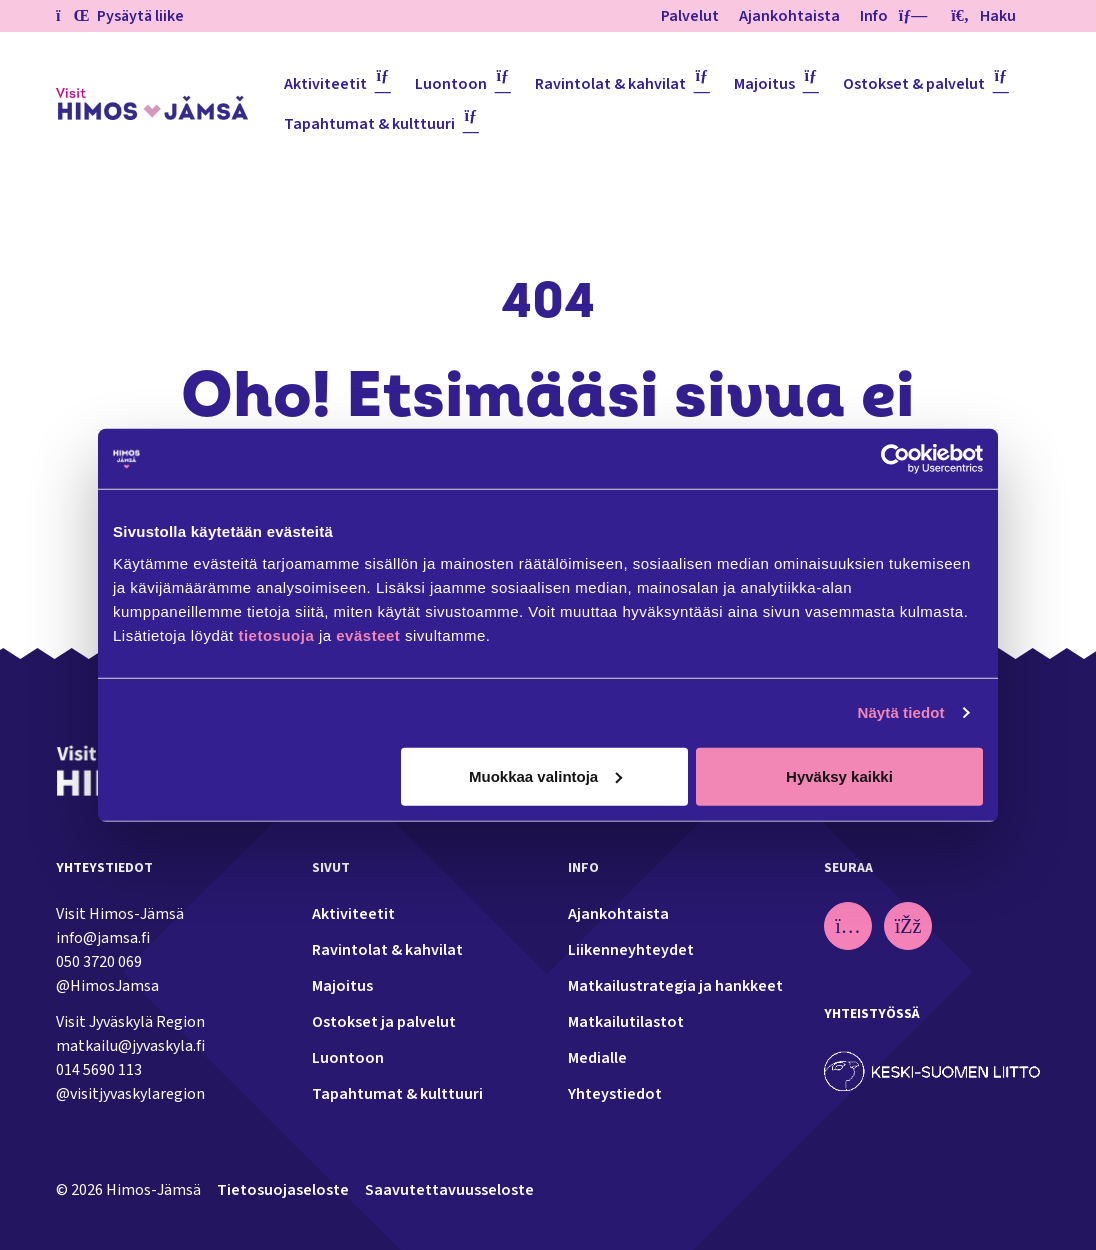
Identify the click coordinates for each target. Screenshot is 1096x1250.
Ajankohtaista (789, 16)
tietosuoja (276, 634)
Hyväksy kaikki (839, 775)
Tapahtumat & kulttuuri (369, 124)
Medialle (597, 1058)
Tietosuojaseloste (283, 1190)
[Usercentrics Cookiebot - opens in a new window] (895, 459)
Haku (983, 16)
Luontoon (451, 84)
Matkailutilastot (626, 1022)
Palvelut (690, 16)
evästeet (370, 634)
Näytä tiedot (901, 712)
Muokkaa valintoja (545, 775)
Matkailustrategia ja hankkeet (675, 986)
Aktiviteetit (325, 84)
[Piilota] (909, 16)
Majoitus (764, 84)
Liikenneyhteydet (631, 950)
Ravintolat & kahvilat (610, 84)
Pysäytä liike (120, 16)
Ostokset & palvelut (914, 84)
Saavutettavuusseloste (449, 1190)
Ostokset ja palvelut (384, 1022)
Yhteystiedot (615, 1094)
